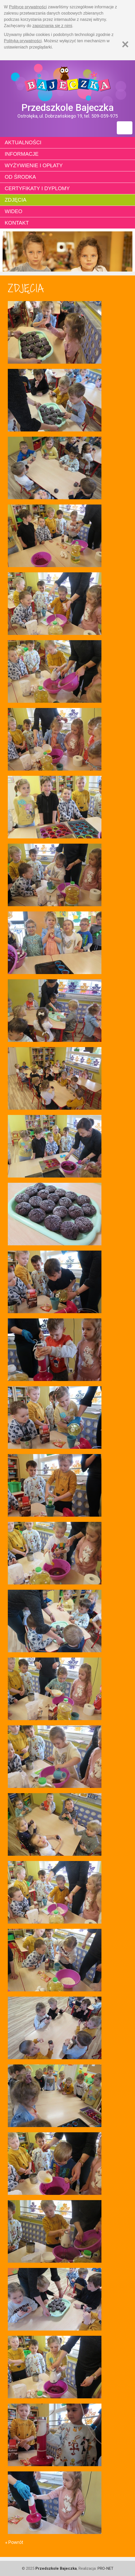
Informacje (21, 154)
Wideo (13, 211)
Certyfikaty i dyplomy (37, 188)
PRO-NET (105, 2568)
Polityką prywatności (23, 41)
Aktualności (23, 142)
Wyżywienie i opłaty (34, 165)
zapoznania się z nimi (52, 25)
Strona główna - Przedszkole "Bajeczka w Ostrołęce (67, 81)
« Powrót (14, 2542)
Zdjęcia (15, 200)
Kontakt (17, 223)
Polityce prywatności (28, 7)
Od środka (20, 177)
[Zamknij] (125, 44)
